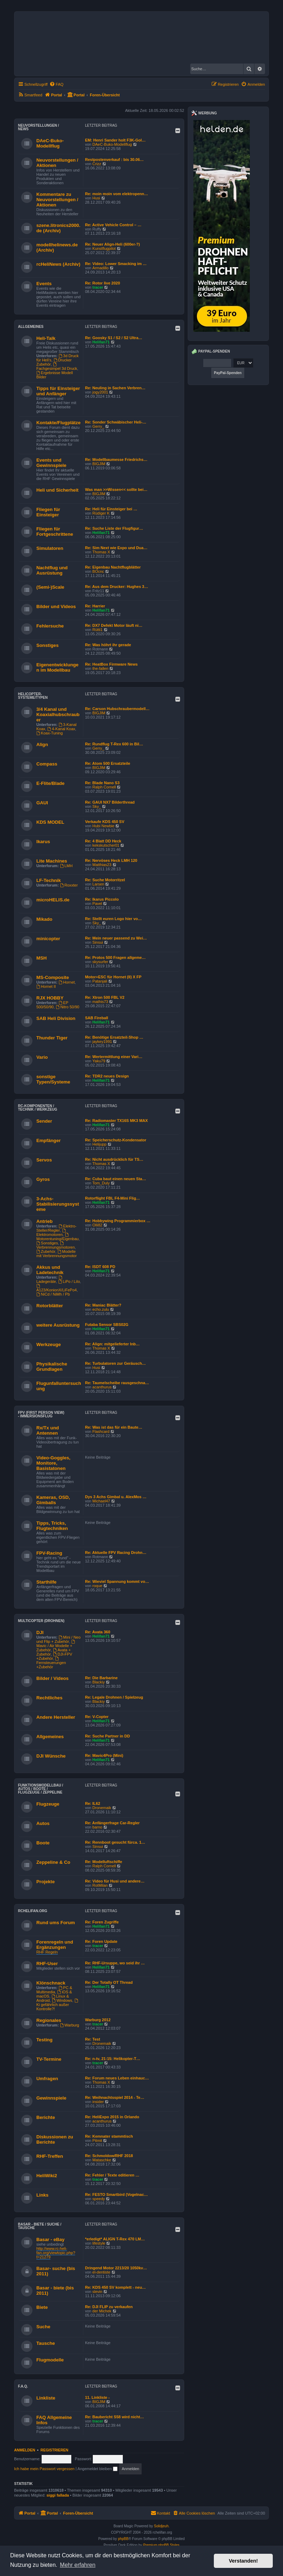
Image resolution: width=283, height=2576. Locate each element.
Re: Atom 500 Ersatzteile (107, 763)
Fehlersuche (50, 626)
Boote (42, 1842)
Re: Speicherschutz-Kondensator (115, 1140)
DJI (40, 1632)
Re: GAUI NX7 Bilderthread (110, 802)
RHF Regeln (47, 1952)
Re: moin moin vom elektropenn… (116, 194)
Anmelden (24, 2450)
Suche (43, 2326)
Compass (46, 764)
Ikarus (43, 841)
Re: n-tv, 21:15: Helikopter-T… (112, 2058)
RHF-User (47, 1963)
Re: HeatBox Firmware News (111, 664)
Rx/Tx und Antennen (47, 1430)
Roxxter (69, 885)
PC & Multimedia (54, 1990)
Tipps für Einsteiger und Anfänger (58, 391)
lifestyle (99, 2243)
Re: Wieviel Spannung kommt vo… (117, 1581)
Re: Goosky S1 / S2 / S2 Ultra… (113, 338)
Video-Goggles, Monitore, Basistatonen (53, 1463)
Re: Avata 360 (97, 1632)
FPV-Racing (49, 1553)
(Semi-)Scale (50, 587)
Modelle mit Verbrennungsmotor (56, 1253)
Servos (44, 1160)
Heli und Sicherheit (57, 490)
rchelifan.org (32, 1911)
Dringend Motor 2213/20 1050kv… (116, 2268)
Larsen (98, 884)
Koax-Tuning (49, 733)
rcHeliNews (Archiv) (58, 264)
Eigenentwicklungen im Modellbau (57, 667)
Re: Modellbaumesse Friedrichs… (116, 459)
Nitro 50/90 (67, 1007)
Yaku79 (99, 1061)
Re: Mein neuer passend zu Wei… (116, 938)
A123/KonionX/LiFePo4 (56, 1288)
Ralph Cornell (104, 787)
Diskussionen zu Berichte (54, 2139)
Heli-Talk (45, 338)
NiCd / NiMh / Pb (53, 1294)
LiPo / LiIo (69, 1281)
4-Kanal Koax (61, 729)
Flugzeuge (47, 1804)
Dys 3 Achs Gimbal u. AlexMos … (115, 1497)
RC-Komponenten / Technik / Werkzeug (37, 1107)
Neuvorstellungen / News (38, 127)
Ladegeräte (49, 1279)
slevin (97, 2291)
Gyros (43, 1179)
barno (97, 1827)
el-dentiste (101, 2272)
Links (42, 2195)
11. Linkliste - (97, 2397)
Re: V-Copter (97, 1717)
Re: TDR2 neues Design (107, 1076)
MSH (41, 958)
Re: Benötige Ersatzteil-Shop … (114, 1037)
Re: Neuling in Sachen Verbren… (115, 388)
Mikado (44, 919)
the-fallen (100, 668)
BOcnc (98, 571)
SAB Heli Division (56, 1018)
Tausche (45, 2343)
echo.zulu (100, 1309)
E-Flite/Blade (50, 783)
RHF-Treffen (49, 2156)
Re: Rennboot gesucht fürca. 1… (115, 1842)
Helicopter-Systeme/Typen (33, 695)
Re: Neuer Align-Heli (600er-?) (112, 244)
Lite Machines (51, 861)
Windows (62, 2000)
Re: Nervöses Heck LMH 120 (111, 860)
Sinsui (97, 942)
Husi (96, 198)
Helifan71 (101, 342)
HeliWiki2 (46, 2175)
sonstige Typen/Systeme (53, 1079)
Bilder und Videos (56, 606)
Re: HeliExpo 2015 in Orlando (112, 2117)
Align (42, 744)
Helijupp (99, 1144)
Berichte (45, 2117)
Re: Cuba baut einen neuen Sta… (115, 1179)
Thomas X (101, 552)
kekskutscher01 (105, 845)
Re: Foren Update (101, 1941)
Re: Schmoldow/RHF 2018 (109, 2156)
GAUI (42, 802)
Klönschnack (50, 1983)
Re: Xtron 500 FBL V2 (105, 997)
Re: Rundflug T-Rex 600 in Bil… (114, 744)
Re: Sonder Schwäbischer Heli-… (115, 422)
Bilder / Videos (52, 1678)
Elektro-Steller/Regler (56, 1228)
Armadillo (100, 268)
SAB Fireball (96, 1018)
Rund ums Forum (55, 1922)
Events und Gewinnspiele (51, 462)
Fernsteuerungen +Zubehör (51, 1663)
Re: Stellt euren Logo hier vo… (113, 919)
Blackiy (98, 1682)
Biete (42, 2307)
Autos (42, 1823)
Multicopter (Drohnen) (41, 1621)
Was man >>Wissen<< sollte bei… (116, 489)
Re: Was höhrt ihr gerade (108, 645)
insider (98, 2102)
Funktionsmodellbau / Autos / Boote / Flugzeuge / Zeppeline (40, 1788)
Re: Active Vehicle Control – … (113, 225)
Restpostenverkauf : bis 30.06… (114, 159)
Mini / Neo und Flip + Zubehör (58, 1639)
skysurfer (100, 962)
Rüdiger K (101, 513)
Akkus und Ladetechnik (50, 1270)
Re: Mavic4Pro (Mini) (104, 1755)
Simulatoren (49, 548)
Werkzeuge (48, 1344)
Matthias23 (102, 865)
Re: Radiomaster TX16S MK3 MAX (116, 1120)
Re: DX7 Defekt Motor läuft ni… (114, 625)
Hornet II (46, 986)
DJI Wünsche (51, 1756)
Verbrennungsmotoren (55, 1245)
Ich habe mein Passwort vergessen (44, 2469)
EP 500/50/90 (52, 1005)
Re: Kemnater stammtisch (109, 2136)
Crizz (96, 164)
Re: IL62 (92, 1803)
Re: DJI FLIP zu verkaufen (109, 2307)
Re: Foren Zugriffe (102, 1922)
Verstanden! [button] (243, 2561)
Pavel (97, 903)
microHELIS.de (53, 899)
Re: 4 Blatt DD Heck (103, 841)
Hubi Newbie (103, 826)
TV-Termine (48, 2059)
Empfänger (48, 1140)
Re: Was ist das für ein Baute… (113, 1427)
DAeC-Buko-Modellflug (50, 143)
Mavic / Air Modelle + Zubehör (56, 1646)
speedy (98, 2199)
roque (97, 1586)
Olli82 (97, 1225)
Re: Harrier (95, 606)
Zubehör (45, 1251)
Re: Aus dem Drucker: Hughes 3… (116, 586)
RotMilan (100, 1885)
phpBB (123, 2539)
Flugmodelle (50, 2359)
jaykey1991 (102, 1041)
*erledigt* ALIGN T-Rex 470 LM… (115, 2239)
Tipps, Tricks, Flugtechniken (52, 1525)
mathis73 (100, 1001)
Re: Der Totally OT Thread (109, 1982)
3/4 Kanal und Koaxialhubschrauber (57, 714)
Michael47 (101, 1501)
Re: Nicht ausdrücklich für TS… (114, 1159)
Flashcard (100, 1431)
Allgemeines (30, 327)
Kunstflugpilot (104, 248)
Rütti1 (97, 630)
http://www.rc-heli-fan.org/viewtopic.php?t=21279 (55, 2252)
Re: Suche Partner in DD (107, 1736)
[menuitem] (56, 84)
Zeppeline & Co (53, 1862)
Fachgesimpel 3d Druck (56, 366)
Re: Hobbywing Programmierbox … (117, 1221)
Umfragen (47, 2078)
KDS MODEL (50, 822)
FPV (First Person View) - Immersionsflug (41, 1414)
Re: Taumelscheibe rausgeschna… (117, 1383)
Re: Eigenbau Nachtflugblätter (113, 567)
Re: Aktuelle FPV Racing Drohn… (115, 1552)
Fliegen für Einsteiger (48, 512)
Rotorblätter (49, 1305)
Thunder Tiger (51, 1037)
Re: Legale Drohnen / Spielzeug (114, 1697)
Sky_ (96, 806)
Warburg (69, 2025)
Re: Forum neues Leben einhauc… (117, 2078)
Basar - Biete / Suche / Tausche (39, 2226)
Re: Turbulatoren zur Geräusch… (115, 1363)
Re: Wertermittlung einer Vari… (113, 1057)
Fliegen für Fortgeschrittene (54, 531)
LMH (66, 866)
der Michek (102, 2311)
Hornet (67, 982)
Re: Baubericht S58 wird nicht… (114, 2417)
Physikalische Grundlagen (51, 1366)
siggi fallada (58, 2495)
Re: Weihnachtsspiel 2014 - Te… (114, 2097)
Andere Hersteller (55, 1717)
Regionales (48, 2020)
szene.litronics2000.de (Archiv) (58, 228)
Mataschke (101, 2160)
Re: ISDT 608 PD (100, 1267)
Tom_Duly (101, 1183)
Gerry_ (98, 426)
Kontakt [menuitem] (160, 2512)
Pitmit (97, 2140)
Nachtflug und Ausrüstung (52, 570)
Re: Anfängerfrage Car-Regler (112, 1823)
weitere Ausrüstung (58, 1325)
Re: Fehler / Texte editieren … (112, 2175)
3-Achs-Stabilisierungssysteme (57, 1204)
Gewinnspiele (51, 2098)
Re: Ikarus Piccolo (102, 899)
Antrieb (44, 1221)
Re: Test (92, 2039)
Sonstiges (47, 645)
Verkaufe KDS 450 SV (104, 821)
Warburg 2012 (97, 2020)
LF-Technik (48, 880)
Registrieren (54, 2450)
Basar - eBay (50, 2239)
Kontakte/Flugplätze (58, 422)
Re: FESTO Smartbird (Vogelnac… (116, 2194)
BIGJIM (99, 464)
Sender (44, 1121)
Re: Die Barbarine (101, 1678)
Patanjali (99, 981)
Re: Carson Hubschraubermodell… (117, 709)
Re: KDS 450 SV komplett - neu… (115, 2287)
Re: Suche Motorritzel (105, 880)
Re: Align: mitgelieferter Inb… (112, 1344)
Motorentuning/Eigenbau (57, 1237)
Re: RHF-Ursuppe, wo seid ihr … (115, 1963)
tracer (97, 287)
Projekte (45, 1881)
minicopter (48, 938)
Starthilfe (46, 1582)
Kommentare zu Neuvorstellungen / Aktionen (57, 200)
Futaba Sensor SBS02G (106, 1324)
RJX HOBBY (50, 998)
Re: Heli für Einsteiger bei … (111, 509)
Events (44, 283)
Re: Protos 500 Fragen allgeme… (115, 957)
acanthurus (102, 1387)
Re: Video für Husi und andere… (115, 1881)
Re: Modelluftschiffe (103, 1862)
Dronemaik (101, 1808)
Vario (42, 1057)
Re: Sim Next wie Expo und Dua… (116, 548)
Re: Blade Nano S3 (102, 783)
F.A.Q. (23, 2386)
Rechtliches (49, 1697)
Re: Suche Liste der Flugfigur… (114, 528)
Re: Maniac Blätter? (103, 1305)
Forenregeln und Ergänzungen (54, 1944)
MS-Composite (52, 977)
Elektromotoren (51, 1233)
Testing (44, 2039)
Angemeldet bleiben (98, 2469)
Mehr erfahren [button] (78, 2565)
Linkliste (45, 2398)
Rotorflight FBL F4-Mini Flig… (112, 1198)
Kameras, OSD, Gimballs (53, 1500)
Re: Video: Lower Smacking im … (116, 264)
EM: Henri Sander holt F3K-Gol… (115, 140)
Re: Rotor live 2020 (102, 283)
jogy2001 (100, 392)
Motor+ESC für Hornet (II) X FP (113, 977)
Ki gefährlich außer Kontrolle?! (57, 2005)
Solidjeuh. (161, 2526)
